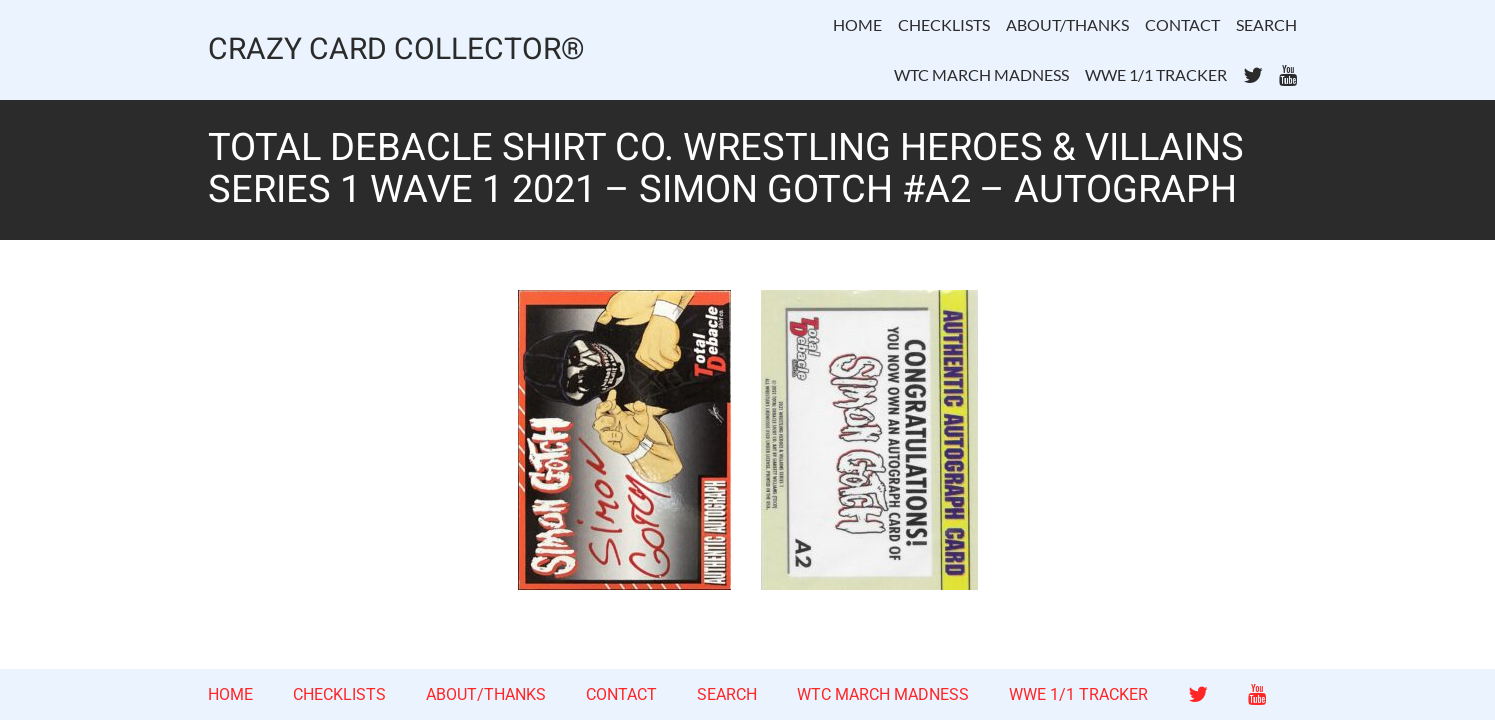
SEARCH (1266, 24)
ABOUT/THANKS (1067, 24)
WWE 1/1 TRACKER (1156, 74)
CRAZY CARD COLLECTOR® (396, 50)
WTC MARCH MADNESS (981, 74)
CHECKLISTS (944, 24)
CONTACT (1182, 24)
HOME (857, 24)
